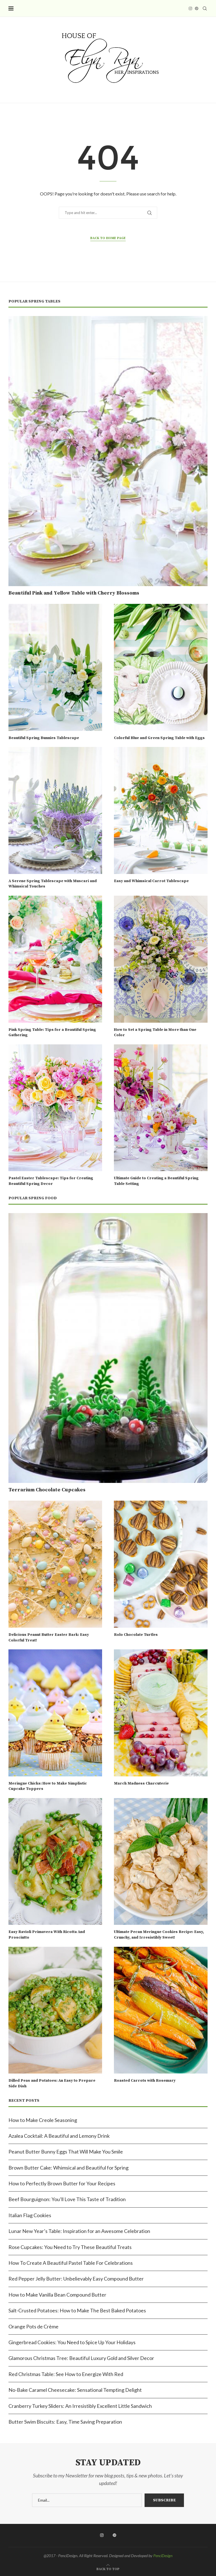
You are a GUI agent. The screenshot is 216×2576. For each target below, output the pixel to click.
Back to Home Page (108, 238)
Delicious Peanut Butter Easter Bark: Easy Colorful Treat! (48, 1637)
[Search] (205, 8)
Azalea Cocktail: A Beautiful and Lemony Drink (59, 2136)
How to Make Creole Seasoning (42, 2120)
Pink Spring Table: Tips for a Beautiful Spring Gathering (52, 1032)
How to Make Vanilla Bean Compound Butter (57, 2295)
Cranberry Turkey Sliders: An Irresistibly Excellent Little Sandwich (80, 2406)
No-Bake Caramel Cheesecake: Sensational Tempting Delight (75, 2390)
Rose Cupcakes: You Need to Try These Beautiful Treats (70, 2247)
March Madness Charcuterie (141, 1783)
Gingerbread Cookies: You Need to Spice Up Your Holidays (72, 2342)
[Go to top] (108, 2568)
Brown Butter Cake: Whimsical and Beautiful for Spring (68, 2168)
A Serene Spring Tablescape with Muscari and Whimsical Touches (52, 883)
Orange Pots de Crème (33, 2326)
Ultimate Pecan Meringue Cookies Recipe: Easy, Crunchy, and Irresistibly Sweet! (159, 1934)
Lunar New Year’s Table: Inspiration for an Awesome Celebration (79, 2231)
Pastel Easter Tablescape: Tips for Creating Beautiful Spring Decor (50, 1181)
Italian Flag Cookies (29, 2215)
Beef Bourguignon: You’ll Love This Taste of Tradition (67, 2199)
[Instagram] (190, 8)
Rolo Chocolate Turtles (136, 1634)
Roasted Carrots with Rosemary (145, 2080)
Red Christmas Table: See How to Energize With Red (65, 2374)
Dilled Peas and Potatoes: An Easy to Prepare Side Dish (51, 2083)
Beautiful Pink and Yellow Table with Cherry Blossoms (73, 593)
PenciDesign (162, 2555)
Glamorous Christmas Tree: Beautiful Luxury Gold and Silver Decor (81, 2358)
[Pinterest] (196, 8)
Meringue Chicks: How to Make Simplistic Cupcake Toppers (47, 1786)
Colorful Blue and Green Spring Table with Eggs (159, 737)
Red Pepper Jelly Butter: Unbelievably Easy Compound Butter (76, 2278)
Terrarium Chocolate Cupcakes (47, 1490)
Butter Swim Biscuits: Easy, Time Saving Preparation (65, 2422)
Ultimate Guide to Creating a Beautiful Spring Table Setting (156, 1181)
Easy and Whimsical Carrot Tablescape (151, 881)
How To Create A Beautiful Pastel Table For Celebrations (70, 2263)
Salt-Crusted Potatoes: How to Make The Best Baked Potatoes (77, 2310)
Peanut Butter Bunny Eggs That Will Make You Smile (65, 2151)
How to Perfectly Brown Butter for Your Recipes (61, 2183)
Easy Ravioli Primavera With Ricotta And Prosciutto (46, 1934)
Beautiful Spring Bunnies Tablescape (43, 737)
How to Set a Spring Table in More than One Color (155, 1032)
